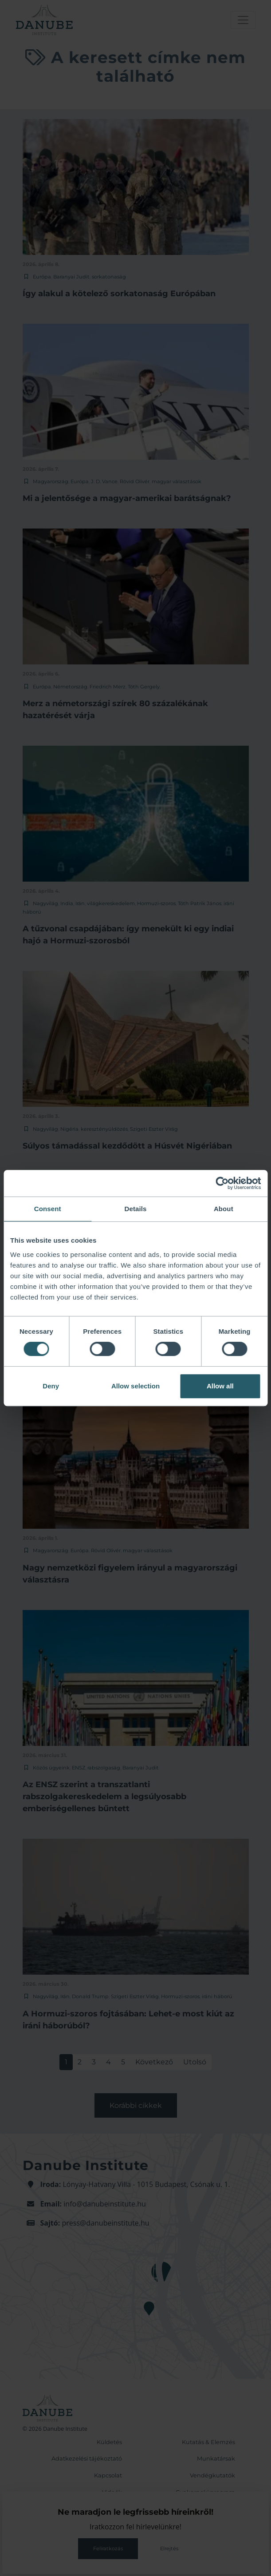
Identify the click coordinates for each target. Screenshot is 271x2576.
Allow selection (135, 1386)
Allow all (220, 1386)
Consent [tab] (47, 1208)
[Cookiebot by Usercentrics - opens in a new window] (222, 1183)
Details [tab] (136, 1208)
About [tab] (223, 1208)
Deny (51, 1386)
